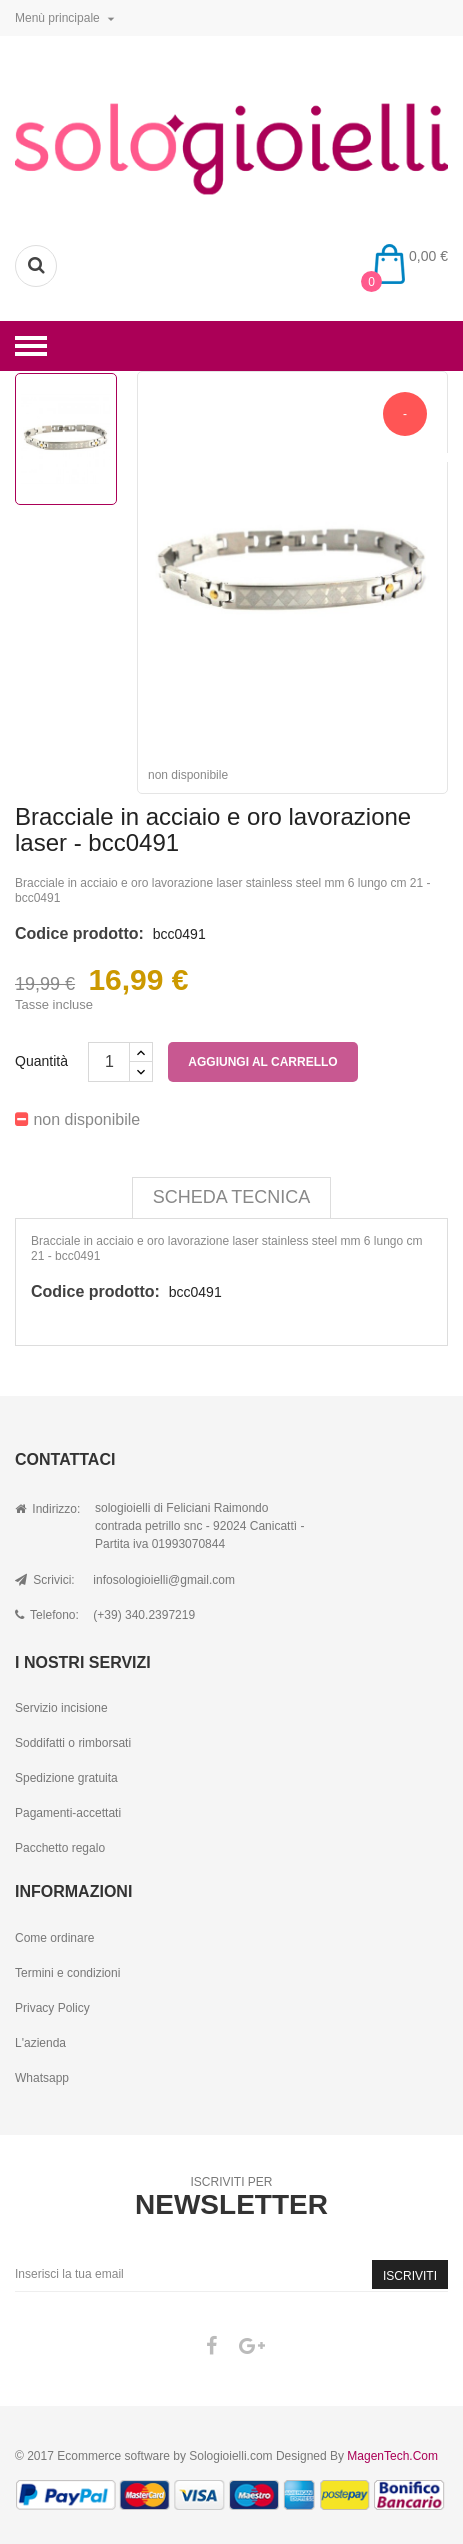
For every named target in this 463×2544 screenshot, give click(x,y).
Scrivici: (45, 1580)
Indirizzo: (47, 1509)
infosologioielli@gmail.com (164, 1580)
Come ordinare (54, 1938)
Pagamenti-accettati (68, 1813)
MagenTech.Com (392, 2456)
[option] (66, 439)
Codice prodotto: (79, 933)
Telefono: (47, 1615)
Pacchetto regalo (60, 1848)
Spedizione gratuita (66, 1778)
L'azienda (40, 2043)
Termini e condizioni (67, 1973)
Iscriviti (410, 2276)
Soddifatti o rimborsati (73, 1743)
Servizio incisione (61, 1708)
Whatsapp (42, 2078)
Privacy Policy (52, 2008)
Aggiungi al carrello (262, 1062)
